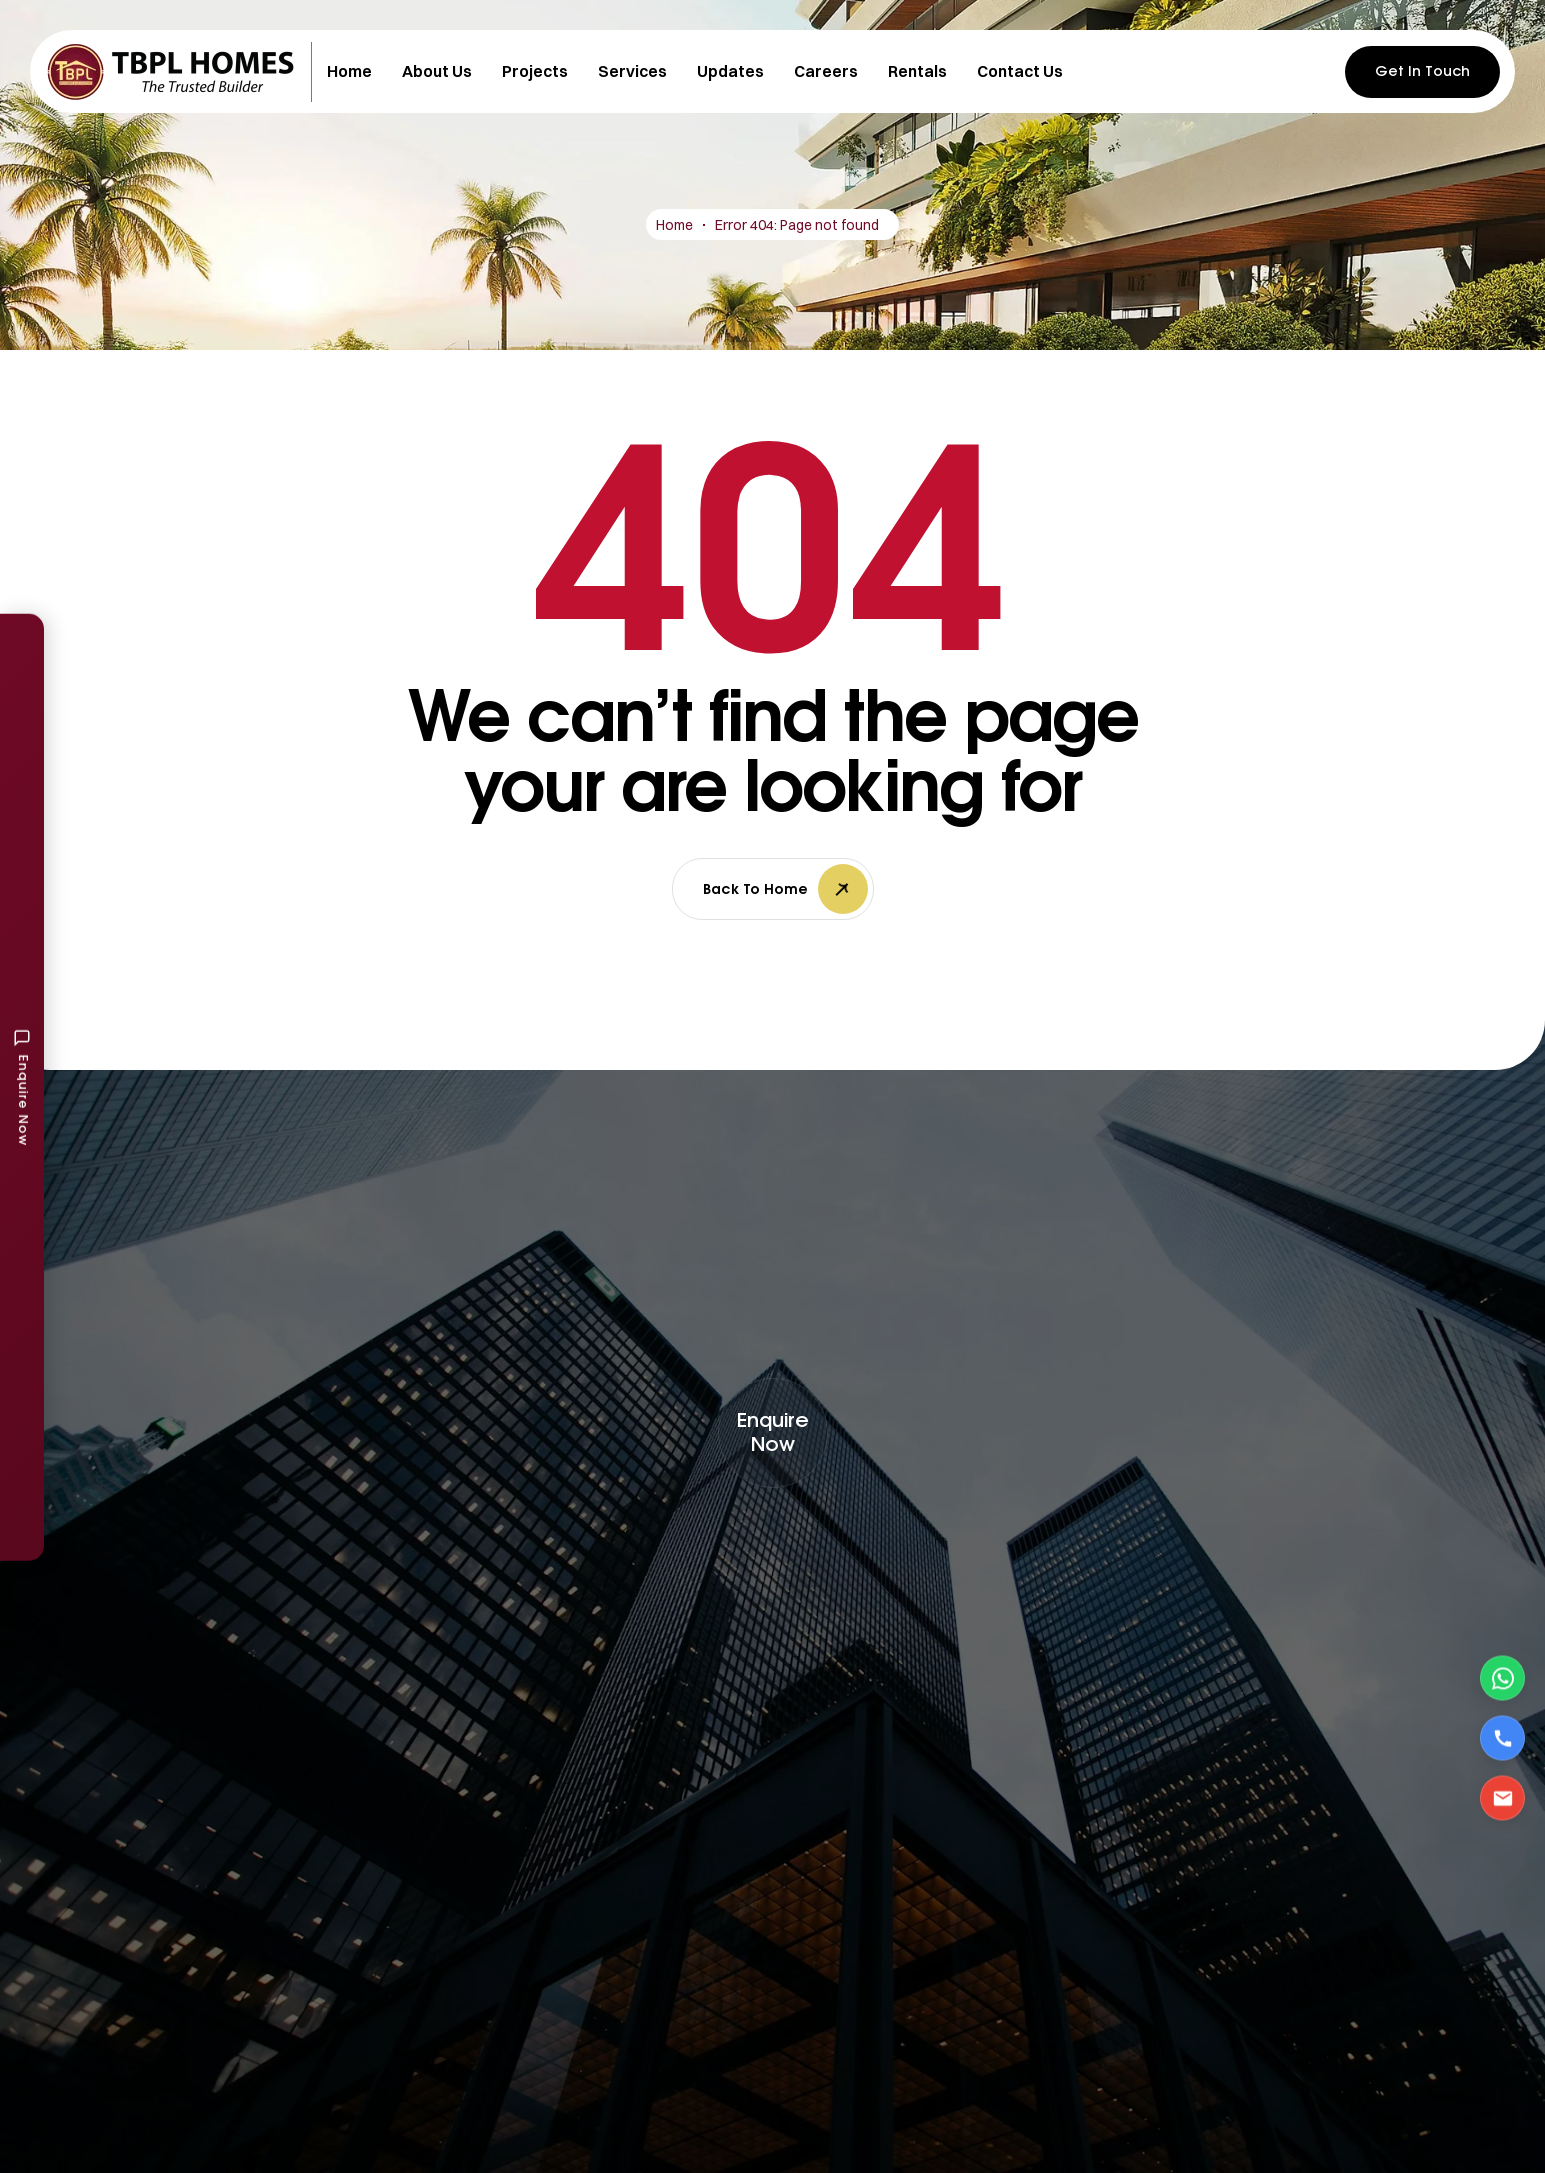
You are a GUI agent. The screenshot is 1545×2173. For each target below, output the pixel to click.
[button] (773, 1433)
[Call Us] (1502, 1738)
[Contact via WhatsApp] (1502, 1678)
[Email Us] (1502, 1798)
